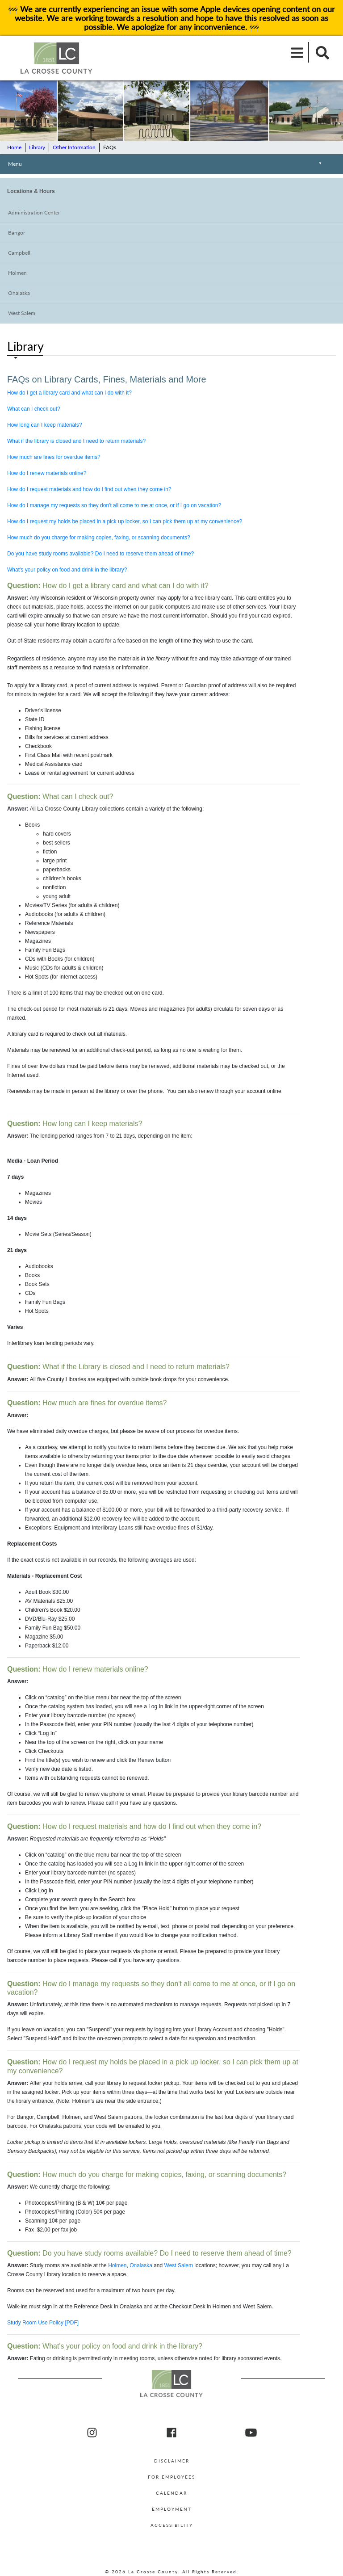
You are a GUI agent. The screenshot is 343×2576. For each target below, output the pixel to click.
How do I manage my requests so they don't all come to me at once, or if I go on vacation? (114, 505)
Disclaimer (171, 2460)
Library (37, 147)
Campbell (19, 252)
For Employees (171, 2476)
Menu (166, 165)
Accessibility (172, 2525)
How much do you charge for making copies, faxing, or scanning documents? (98, 537)
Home (14, 147)
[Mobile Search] (319, 52)
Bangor (16, 232)
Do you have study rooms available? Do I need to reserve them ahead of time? (100, 553)
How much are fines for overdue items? (53, 457)
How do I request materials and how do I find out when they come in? (89, 489)
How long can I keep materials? (44, 425)
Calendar (171, 2493)
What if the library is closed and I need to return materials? (76, 441)
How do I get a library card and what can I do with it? (69, 393)
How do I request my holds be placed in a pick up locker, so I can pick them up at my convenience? (124, 521)
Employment (172, 2509)
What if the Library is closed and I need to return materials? (118, 1366)
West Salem (21, 313)
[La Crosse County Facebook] (171, 2433)
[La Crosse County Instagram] (92, 2433)
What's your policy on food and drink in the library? (67, 570)
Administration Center (34, 212)
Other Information (74, 147)
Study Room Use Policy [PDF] (43, 2323)
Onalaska (19, 293)
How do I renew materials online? (46, 473)
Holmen (17, 272)
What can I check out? (33, 409)
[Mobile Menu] (297, 52)
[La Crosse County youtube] (251, 2433)
